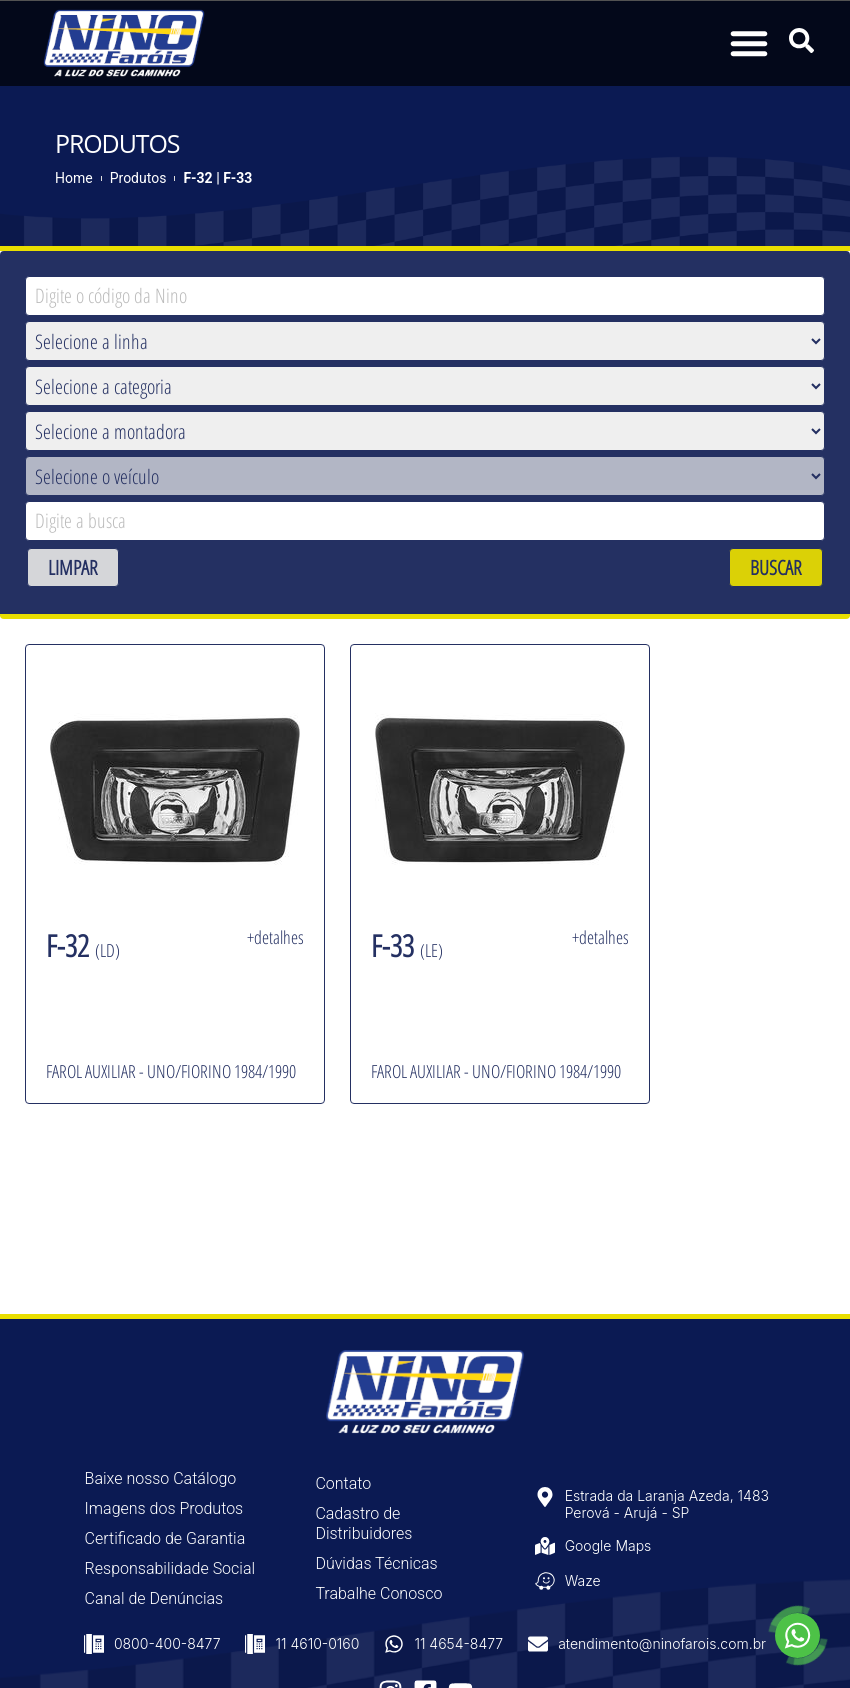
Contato (343, 1483)
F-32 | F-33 (217, 178)
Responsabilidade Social (170, 1568)
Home (74, 178)
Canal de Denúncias (154, 1598)
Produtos (138, 178)
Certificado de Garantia (165, 1538)
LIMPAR (73, 567)
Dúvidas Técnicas (376, 1563)
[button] (749, 43)
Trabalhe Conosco (378, 1593)
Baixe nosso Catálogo (161, 1478)
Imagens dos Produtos (164, 1508)
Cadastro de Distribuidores (363, 1523)
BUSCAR (776, 567)
